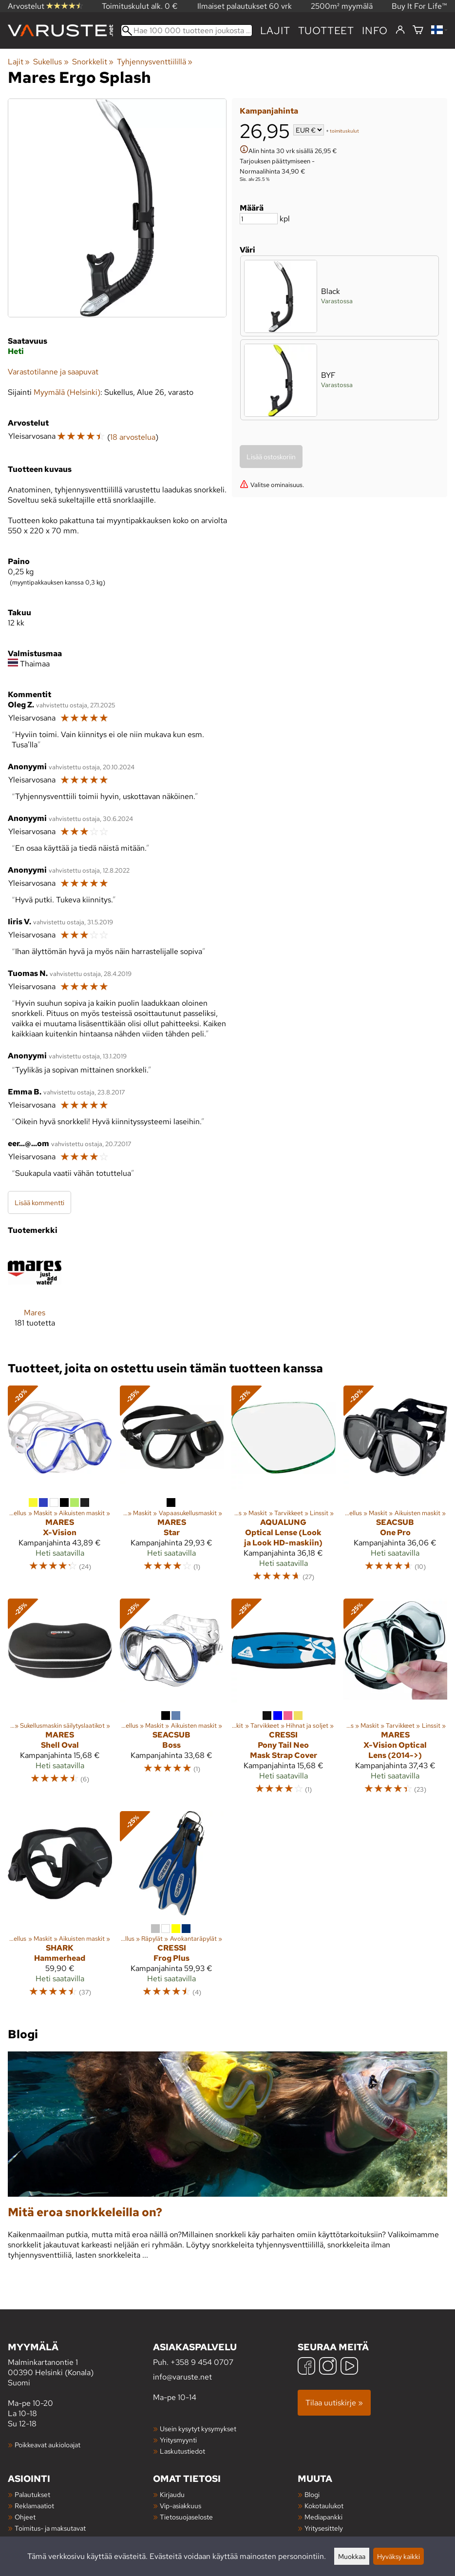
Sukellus (50, 62)
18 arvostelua (132, 437)
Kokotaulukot (323, 2505)
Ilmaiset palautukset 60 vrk (244, 6)
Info (375, 30)
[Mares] (34, 1294)
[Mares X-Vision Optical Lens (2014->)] (395, 1701)
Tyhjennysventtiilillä (154, 62)
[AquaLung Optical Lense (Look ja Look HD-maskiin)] (283, 1488)
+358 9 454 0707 (202, 2362)
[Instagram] (328, 2367)
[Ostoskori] (418, 30)
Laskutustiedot (182, 2451)
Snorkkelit (93, 62)
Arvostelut (45, 6)
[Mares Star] (172, 1488)
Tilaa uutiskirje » (334, 2403)
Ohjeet (25, 2516)
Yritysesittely (323, 2528)
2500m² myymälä (342, 6)
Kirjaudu (172, 2494)
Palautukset (32, 2494)
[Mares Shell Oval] (60, 1701)
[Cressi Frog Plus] (172, 1908)
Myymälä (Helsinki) (67, 392)
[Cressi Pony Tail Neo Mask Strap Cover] (283, 1701)
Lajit (275, 30)
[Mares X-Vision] (60, 1488)
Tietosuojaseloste (186, 2516)
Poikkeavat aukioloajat (47, 2444)
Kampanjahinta (269, 111)
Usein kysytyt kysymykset (198, 2428)
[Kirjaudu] (400, 30)
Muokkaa (351, 2556)
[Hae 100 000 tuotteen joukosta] (186, 30)
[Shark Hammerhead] (60, 1908)
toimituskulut (344, 131)
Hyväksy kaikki (398, 2556)
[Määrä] (259, 218)
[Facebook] (306, 2367)
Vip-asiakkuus (180, 2505)
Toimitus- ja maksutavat (50, 2528)
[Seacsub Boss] (172, 1701)
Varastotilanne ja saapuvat (53, 372)
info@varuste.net (182, 2377)
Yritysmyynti (178, 2439)
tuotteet (326, 30)
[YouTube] (349, 2367)
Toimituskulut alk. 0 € (140, 6)
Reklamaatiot (34, 2505)
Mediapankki (323, 2516)
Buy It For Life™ (419, 6)
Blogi (312, 2494)
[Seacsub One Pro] (395, 1488)
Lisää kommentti (39, 1202)
